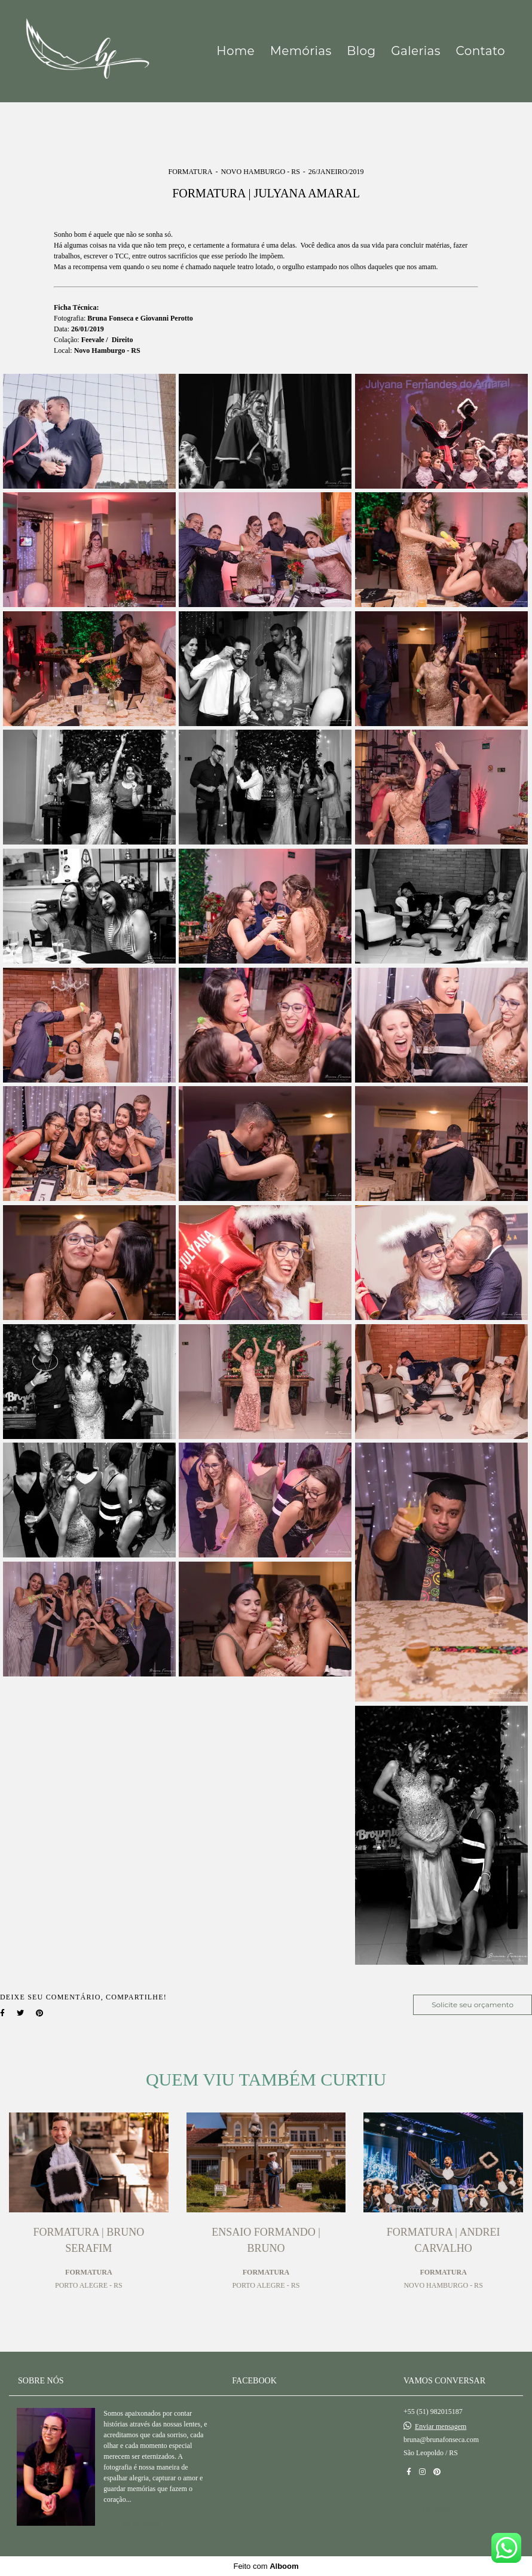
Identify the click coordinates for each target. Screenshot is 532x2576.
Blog (361, 51)
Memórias (301, 51)
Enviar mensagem (440, 2426)
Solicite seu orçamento (472, 2004)
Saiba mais (141, 2523)
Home (235, 51)
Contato (480, 51)
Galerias (416, 51)
